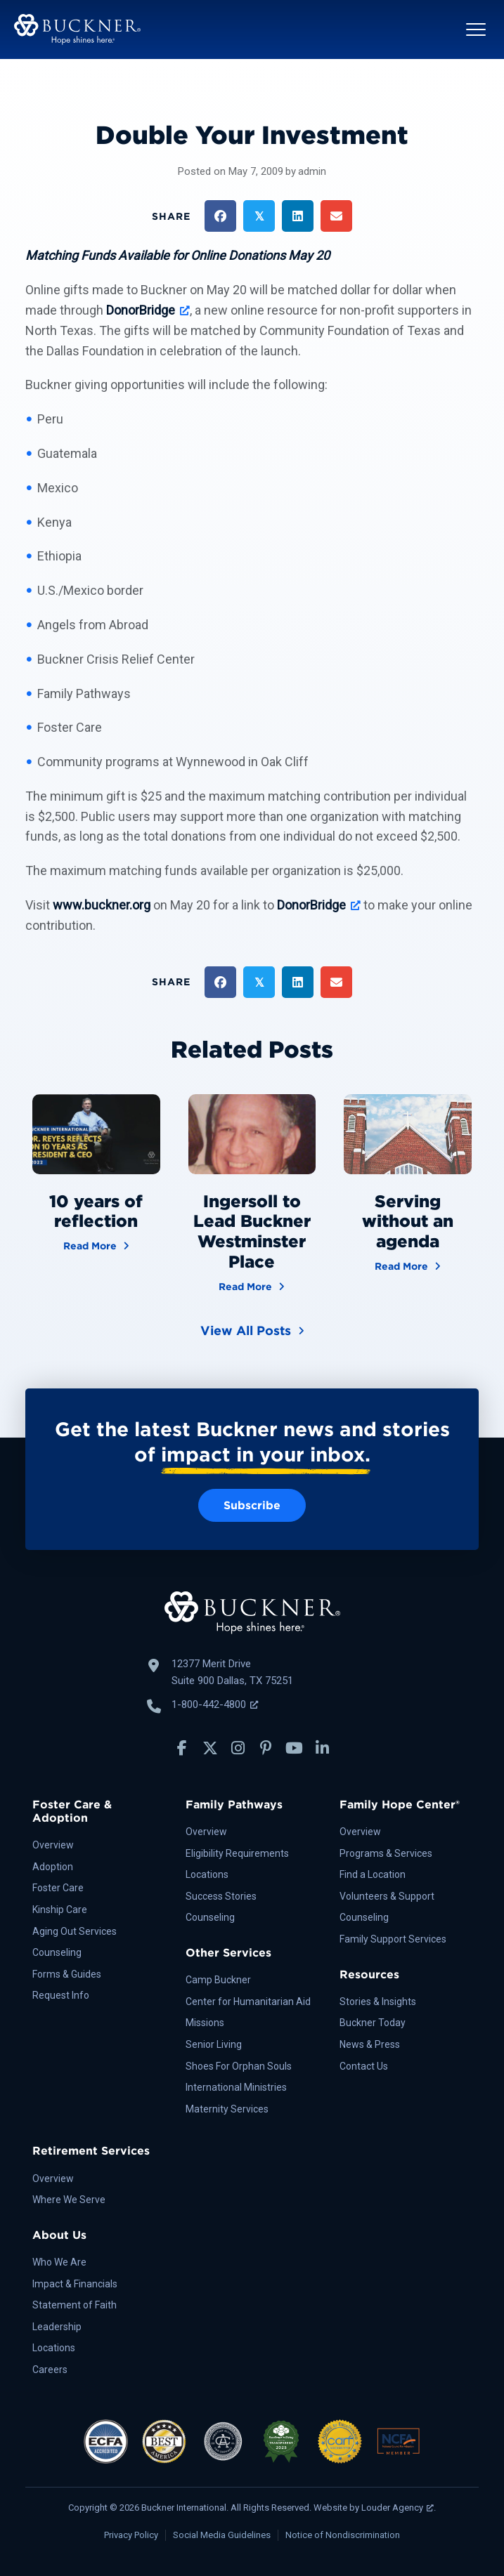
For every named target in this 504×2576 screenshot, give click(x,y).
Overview (53, 1845)
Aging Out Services (74, 1931)
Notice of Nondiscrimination (342, 2535)
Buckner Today (373, 2022)
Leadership (57, 2326)
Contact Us (364, 2066)
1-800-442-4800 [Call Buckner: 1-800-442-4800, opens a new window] (215, 1704)
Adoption (52, 1866)
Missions (205, 2022)
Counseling (57, 1952)
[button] (476, 29)
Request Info (60, 1995)
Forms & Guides (66, 1974)
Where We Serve (68, 2199)
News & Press (370, 2044)
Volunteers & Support (387, 1896)
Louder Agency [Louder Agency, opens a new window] (397, 2507)
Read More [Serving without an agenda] (408, 1265)
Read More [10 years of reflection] (96, 1244)
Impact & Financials (74, 2283)
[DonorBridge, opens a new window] (148, 310)
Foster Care (58, 1887)
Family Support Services (393, 1939)
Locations (207, 1874)
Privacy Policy (131, 2535)
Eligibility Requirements (237, 1853)
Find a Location (373, 1874)
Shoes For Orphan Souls (239, 2066)
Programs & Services (386, 1853)
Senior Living (214, 2044)
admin (312, 171)
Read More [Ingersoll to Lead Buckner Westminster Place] (252, 1285)
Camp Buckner (218, 1979)
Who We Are (59, 2262)
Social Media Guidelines (222, 2535)
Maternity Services (227, 2109)
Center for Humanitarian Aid (248, 2001)
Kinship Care (59, 1909)
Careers (49, 2369)
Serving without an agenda (407, 1221)
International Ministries (236, 2087)
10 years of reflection (96, 1211)
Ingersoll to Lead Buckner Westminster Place (252, 1231)
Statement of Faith (74, 2305)
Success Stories (221, 1896)
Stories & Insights (378, 2001)
